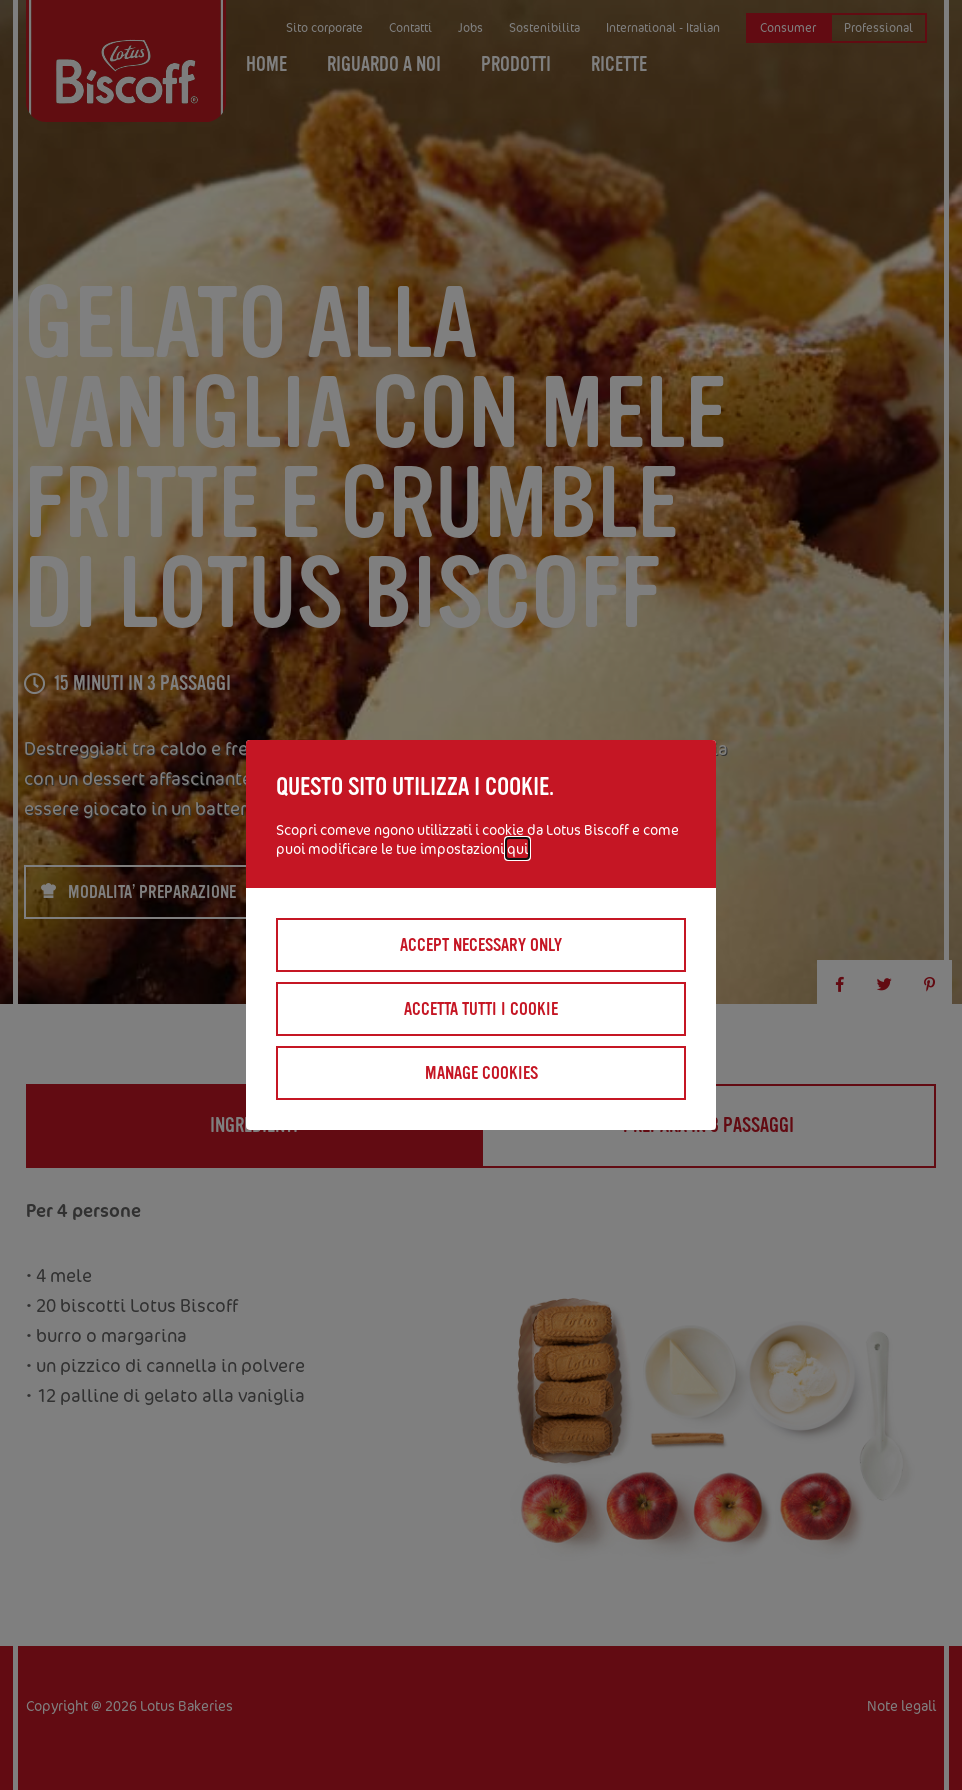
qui (517, 848)
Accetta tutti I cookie (481, 1009)
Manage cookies (481, 1073)
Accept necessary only (481, 945)
